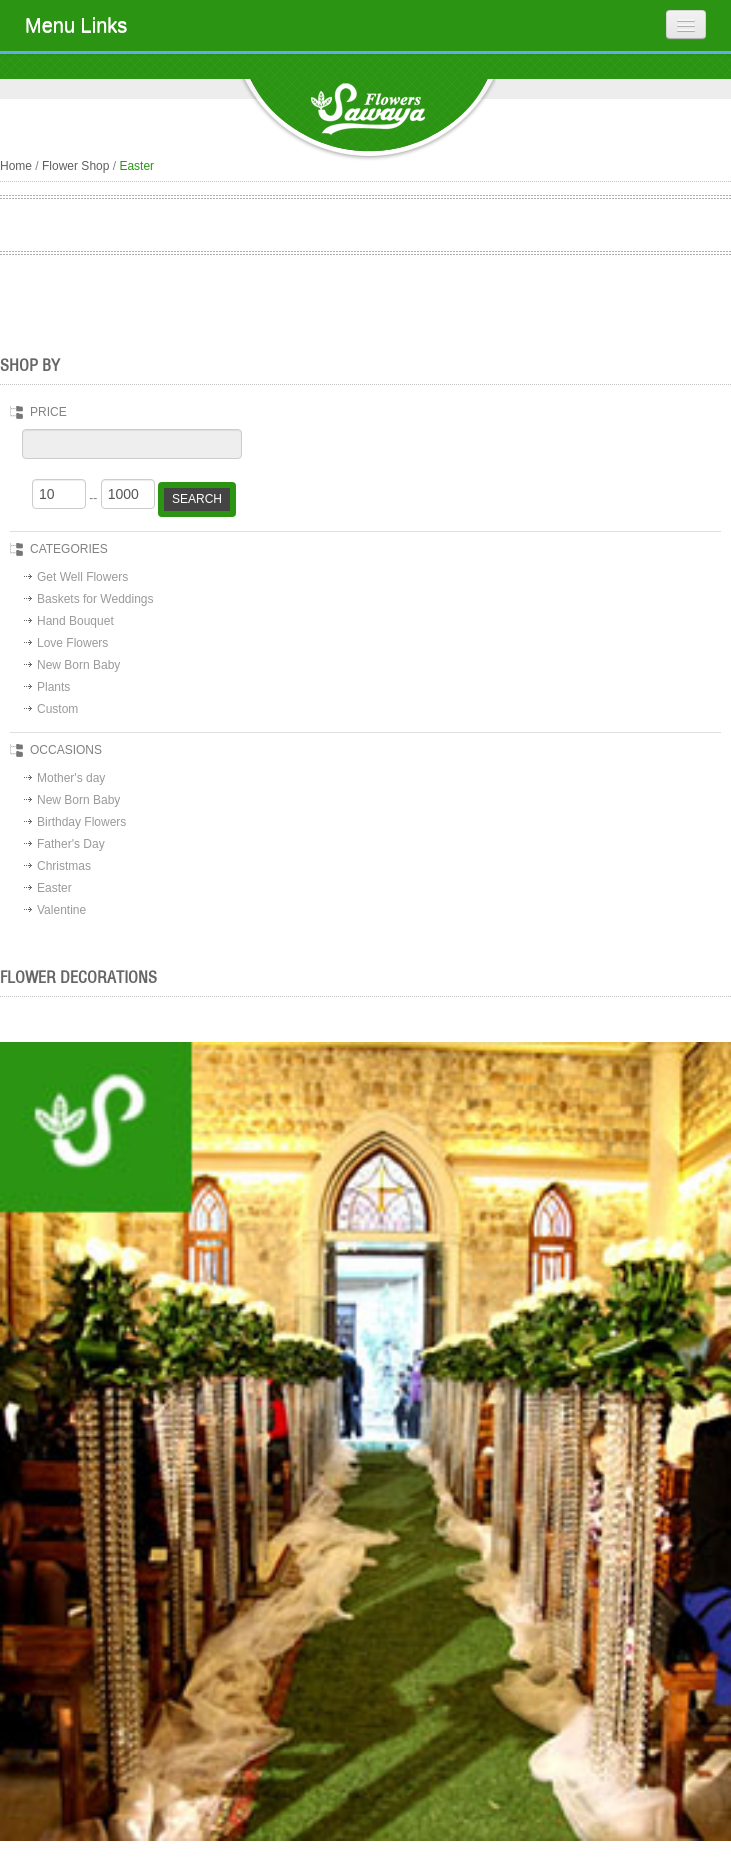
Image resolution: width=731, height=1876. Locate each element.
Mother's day (71, 778)
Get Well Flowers (82, 577)
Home (16, 166)
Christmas (64, 866)
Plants (53, 687)
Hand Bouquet (75, 621)
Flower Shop (75, 166)
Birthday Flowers (81, 822)
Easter (54, 888)
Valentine (61, 910)
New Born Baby (78, 665)
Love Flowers (72, 643)
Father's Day (71, 844)
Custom (57, 709)
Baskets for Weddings (95, 599)
